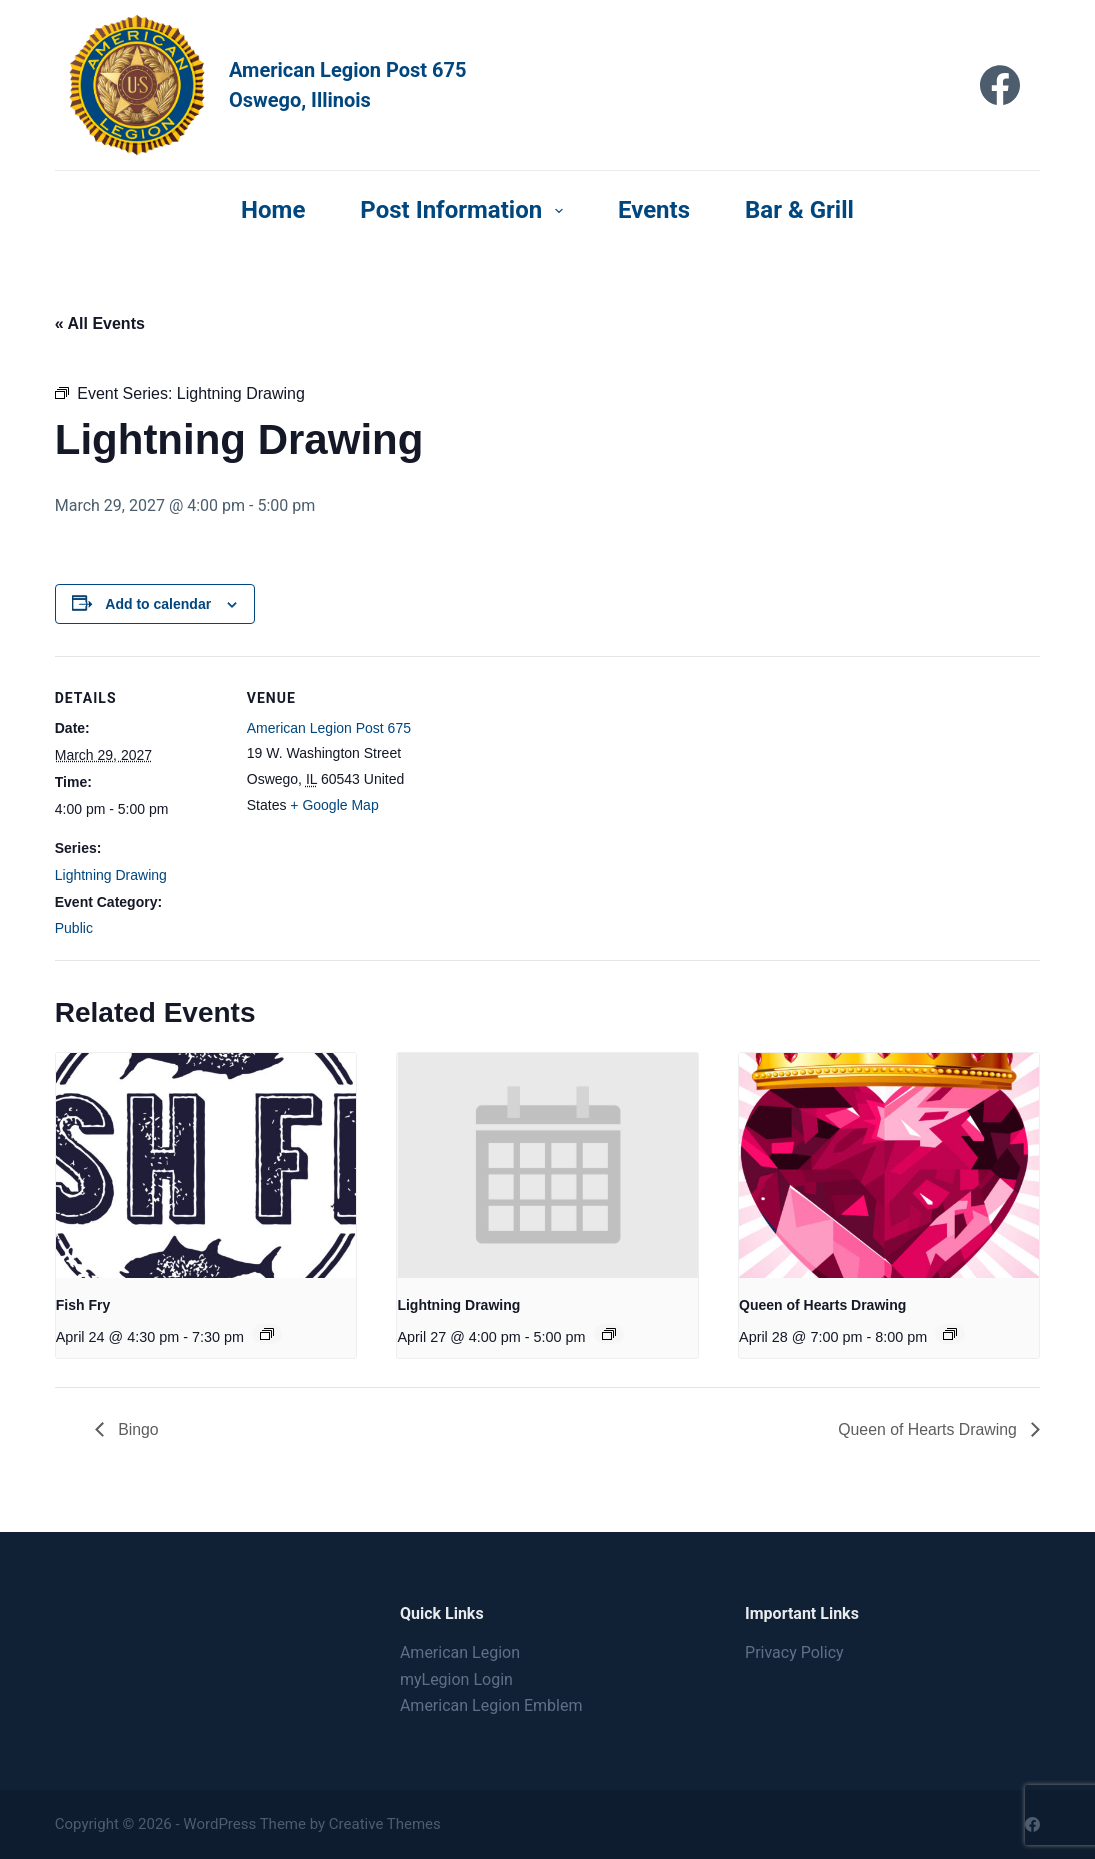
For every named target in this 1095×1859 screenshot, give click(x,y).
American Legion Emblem (491, 1705)
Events (654, 210)
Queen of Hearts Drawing (822, 1305)
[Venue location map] (544, 794)
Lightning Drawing (111, 875)
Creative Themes (385, 1824)
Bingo (136, 1429)
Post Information (465, 210)
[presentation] (206, 1165)
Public (74, 928)
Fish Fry (83, 1305)
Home (273, 210)
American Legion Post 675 (329, 728)
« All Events (100, 323)
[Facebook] (1000, 85)
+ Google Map (334, 805)
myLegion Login (456, 1679)
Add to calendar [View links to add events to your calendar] (158, 604)
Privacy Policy (794, 1652)
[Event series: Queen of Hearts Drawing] (950, 1334)
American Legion (460, 1652)
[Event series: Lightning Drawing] (609, 1334)
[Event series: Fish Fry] (267, 1334)
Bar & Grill (799, 210)
